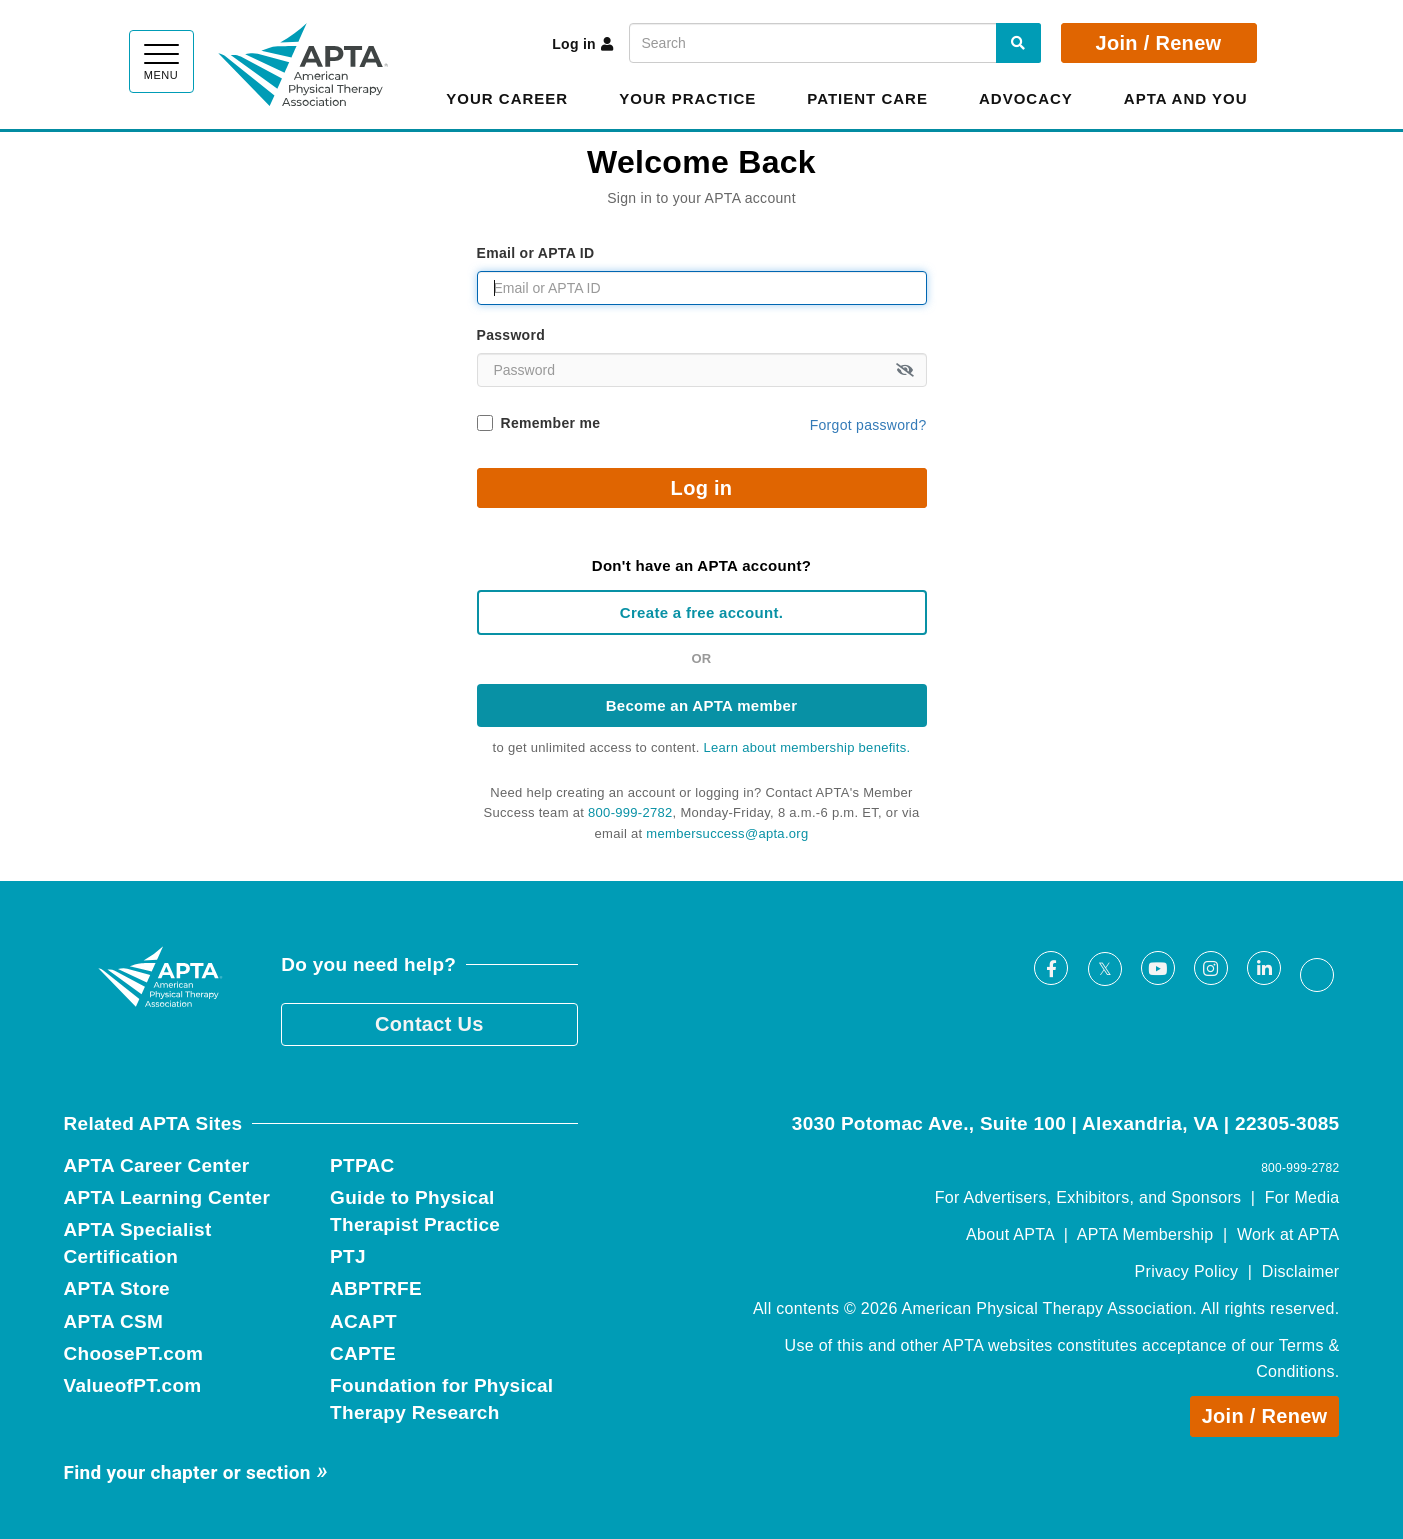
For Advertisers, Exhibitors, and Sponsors (1088, 1197)
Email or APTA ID (536, 253)
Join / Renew (1159, 43)
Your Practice (687, 98)
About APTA (1010, 1234)
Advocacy (1026, 98)
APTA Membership (1145, 1234)
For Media (1302, 1197)
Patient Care (867, 98)
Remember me (551, 423)
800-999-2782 (630, 812)
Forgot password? (868, 425)
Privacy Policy (1187, 1271)
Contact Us (429, 1024)
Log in (582, 44)
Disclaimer (1301, 1271)
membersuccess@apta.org (727, 833)
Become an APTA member (702, 705)
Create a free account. (701, 612)
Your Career (507, 98)
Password (511, 335)
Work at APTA (1288, 1234)
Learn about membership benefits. (807, 747)
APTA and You (1186, 98)
